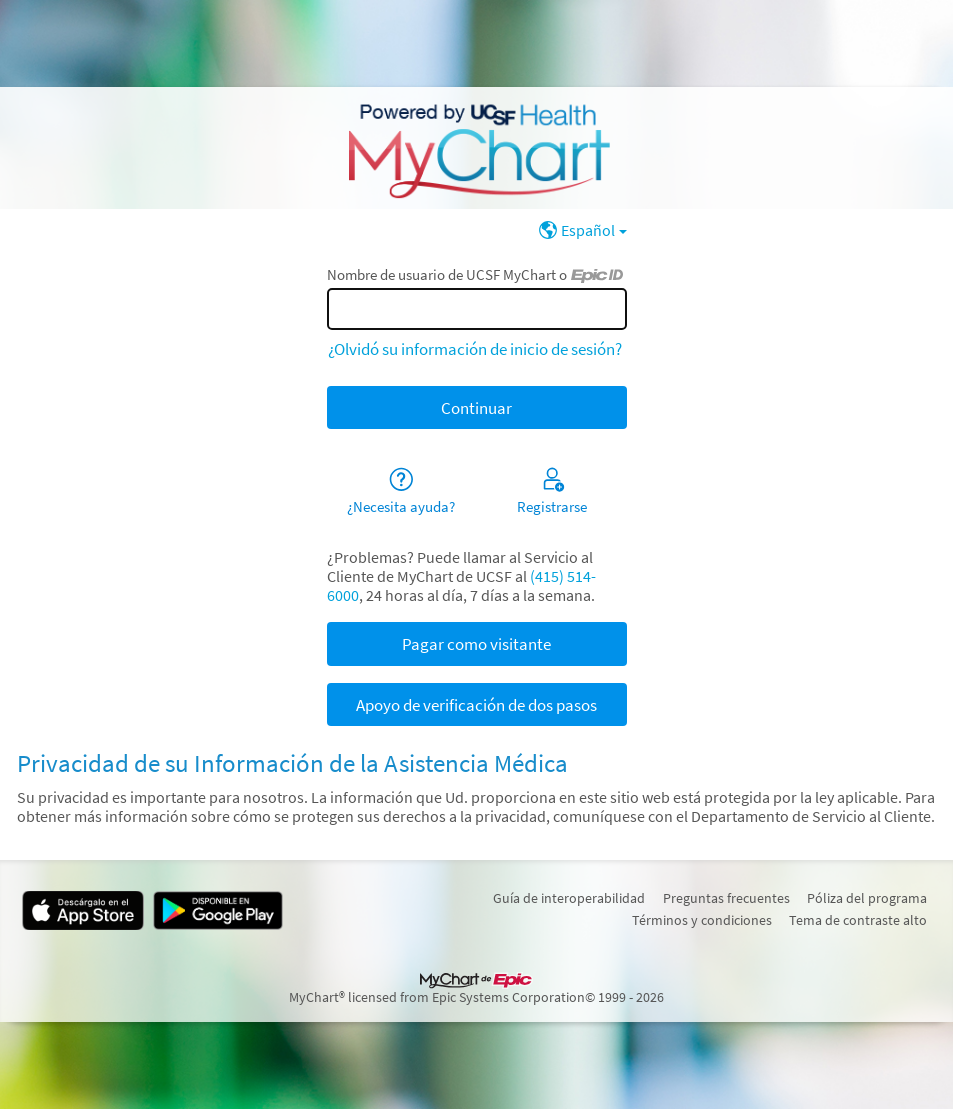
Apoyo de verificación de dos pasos (476, 705)
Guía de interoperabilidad (569, 898)
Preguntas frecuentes (726, 898)
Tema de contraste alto (858, 920)
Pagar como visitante (476, 644)
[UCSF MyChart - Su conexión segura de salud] (476, 148)
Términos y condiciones (702, 920)
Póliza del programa (867, 898)
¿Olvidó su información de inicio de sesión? (475, 349)
